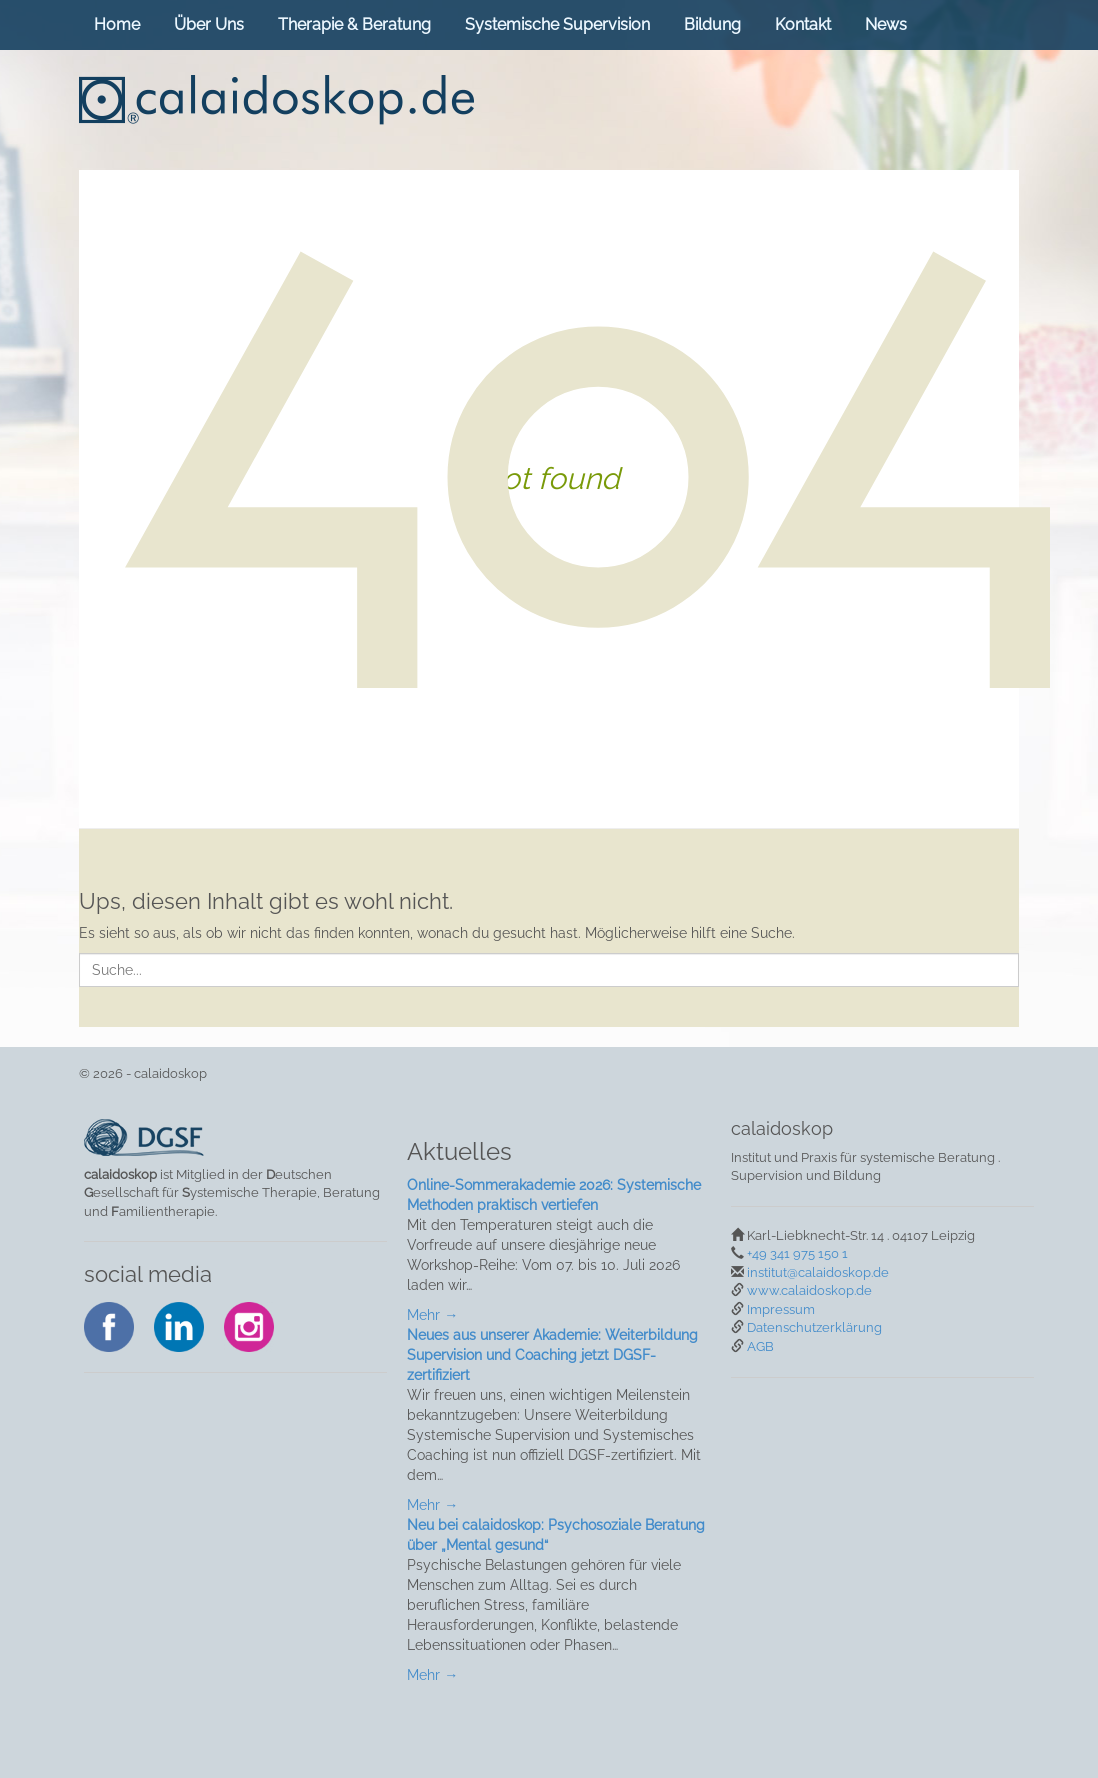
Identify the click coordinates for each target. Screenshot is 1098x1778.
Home (117, 24)
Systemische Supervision (557, 24)
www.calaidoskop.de (809, 1290)
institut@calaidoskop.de (818, 1272)
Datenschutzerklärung (814, 1327)
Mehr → (432, 1315)
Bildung (712, 24)
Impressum (781, 1309)
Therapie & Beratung (354, 24)
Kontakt (803, 24)
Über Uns (209, 24)
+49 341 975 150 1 (797, 1253)
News (886, 24)
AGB (760, 1346)
